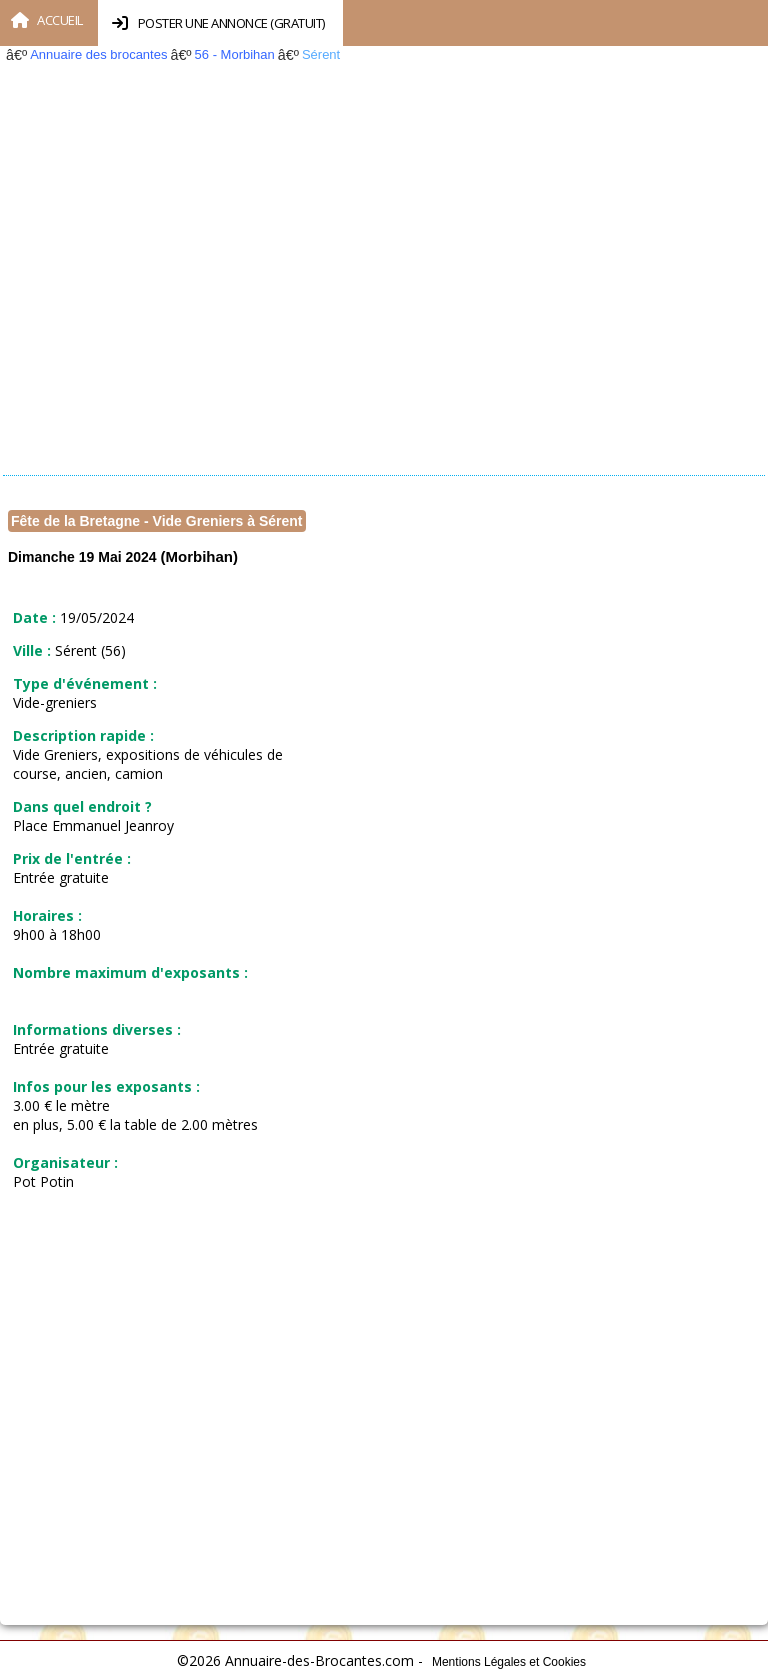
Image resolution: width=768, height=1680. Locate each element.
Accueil (47, 20)
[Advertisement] (379, 285)
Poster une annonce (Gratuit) (218, 23)
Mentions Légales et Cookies (509, 1662)
